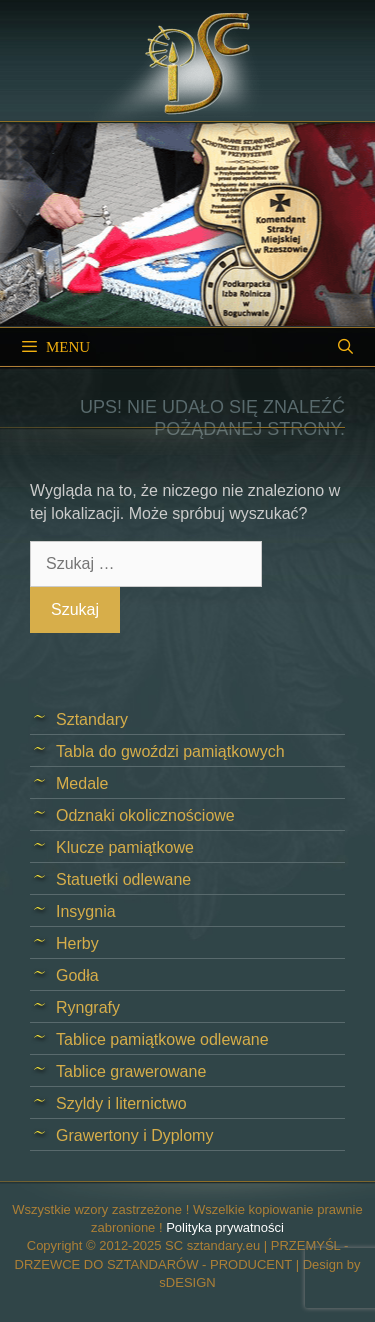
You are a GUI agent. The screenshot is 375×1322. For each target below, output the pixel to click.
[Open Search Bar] (345, 347)
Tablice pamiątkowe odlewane (162, 1039)
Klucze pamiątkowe (125, 847)
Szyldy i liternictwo (121, 1103)
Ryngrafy (88, 1007)
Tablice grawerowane (131, 1071)
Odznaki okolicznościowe (145, 815)
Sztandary (92, 719)
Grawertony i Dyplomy (134, 1135)
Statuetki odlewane (123, 879)
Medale (82, 783)
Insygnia (86, 911)
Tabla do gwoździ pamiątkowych (170, 751)
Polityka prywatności (225, 1227)
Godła (77, 975)
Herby (77, 943)
